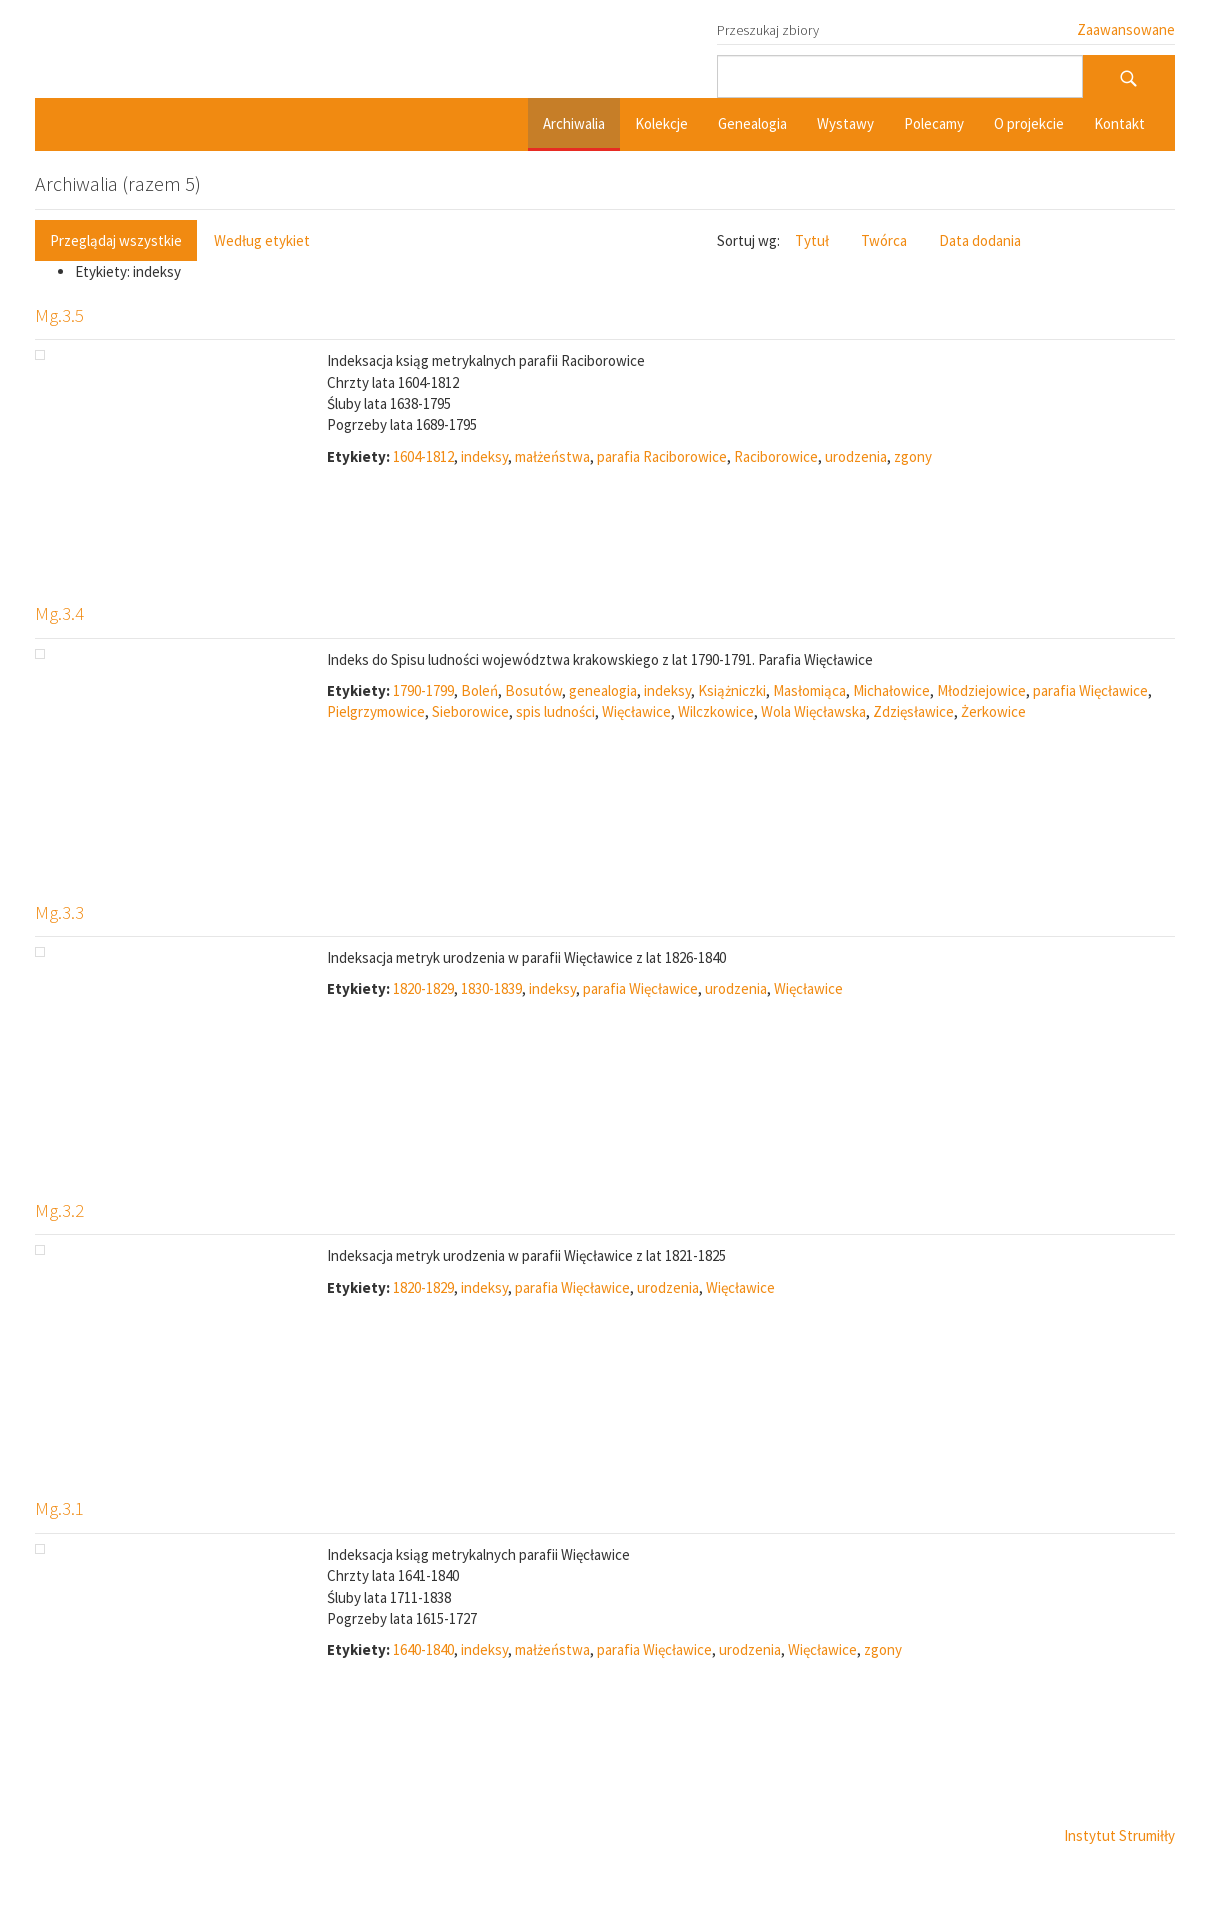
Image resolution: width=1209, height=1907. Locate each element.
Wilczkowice (716, 711)
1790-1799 (423, 690)
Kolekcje (661, 123)
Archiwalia (574, 123)
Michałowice (891, 690)
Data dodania (980, 240)
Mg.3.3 (59, 912)
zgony (913, 456)
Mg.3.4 (59, 613)
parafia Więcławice (1090, 690)
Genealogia (752, 123)
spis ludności (555, 711)
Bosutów (533, 690)
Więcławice (636, 711)
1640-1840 (423, 1649)
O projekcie (1029, 123)
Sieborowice (470, 711)
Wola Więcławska (813, 711)
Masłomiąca (809, 690)
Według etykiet (262, 240)
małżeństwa (552, 456)
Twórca (884, 240)
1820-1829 (423, 988)
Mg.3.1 (59, 1508)
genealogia (603, 690)
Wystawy (845, 123)
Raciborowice (776, 456)
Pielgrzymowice (376, 711)
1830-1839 (491, 988)
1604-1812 (423, 456)
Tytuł (812, 240)
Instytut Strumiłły (1119, 1835)
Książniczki (732, 690)
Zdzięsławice (913, 711)
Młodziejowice (981, 690)
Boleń (479, 690)
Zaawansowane (1126, 29)
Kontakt (1119, 123)
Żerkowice (993, 711)
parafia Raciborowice (662, 456)
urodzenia (856, 456)
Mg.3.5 (59, 315)
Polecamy (934, 123)
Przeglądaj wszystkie (116, 240)
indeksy (484, 456)
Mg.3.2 (59, 1210)
